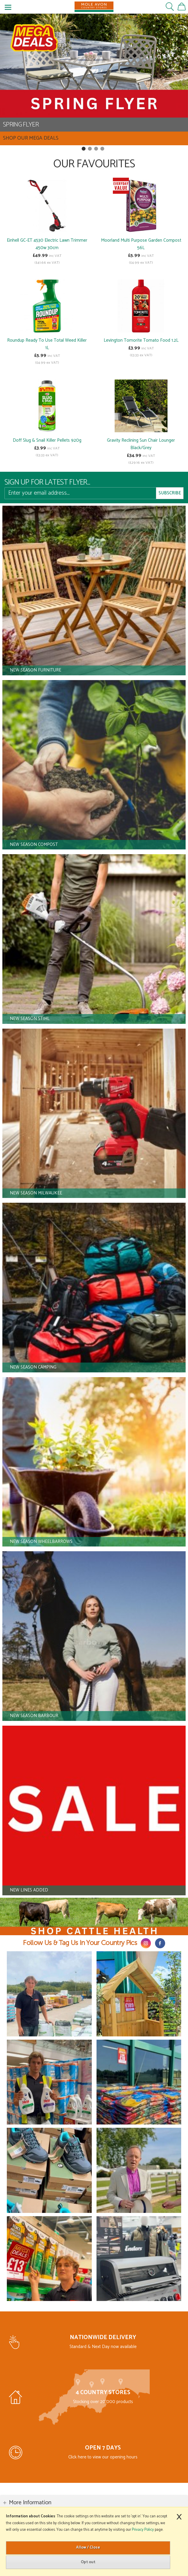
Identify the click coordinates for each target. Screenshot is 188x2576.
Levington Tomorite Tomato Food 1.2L (141, 340)
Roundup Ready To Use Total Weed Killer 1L (47, 344)
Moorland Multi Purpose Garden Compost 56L (141, 244)
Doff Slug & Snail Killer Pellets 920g (47, 440)
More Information (30, 2503)
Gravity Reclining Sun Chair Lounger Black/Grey (141, 444)
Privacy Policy (143, 2530)
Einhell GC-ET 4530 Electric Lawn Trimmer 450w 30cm (47, 244)
